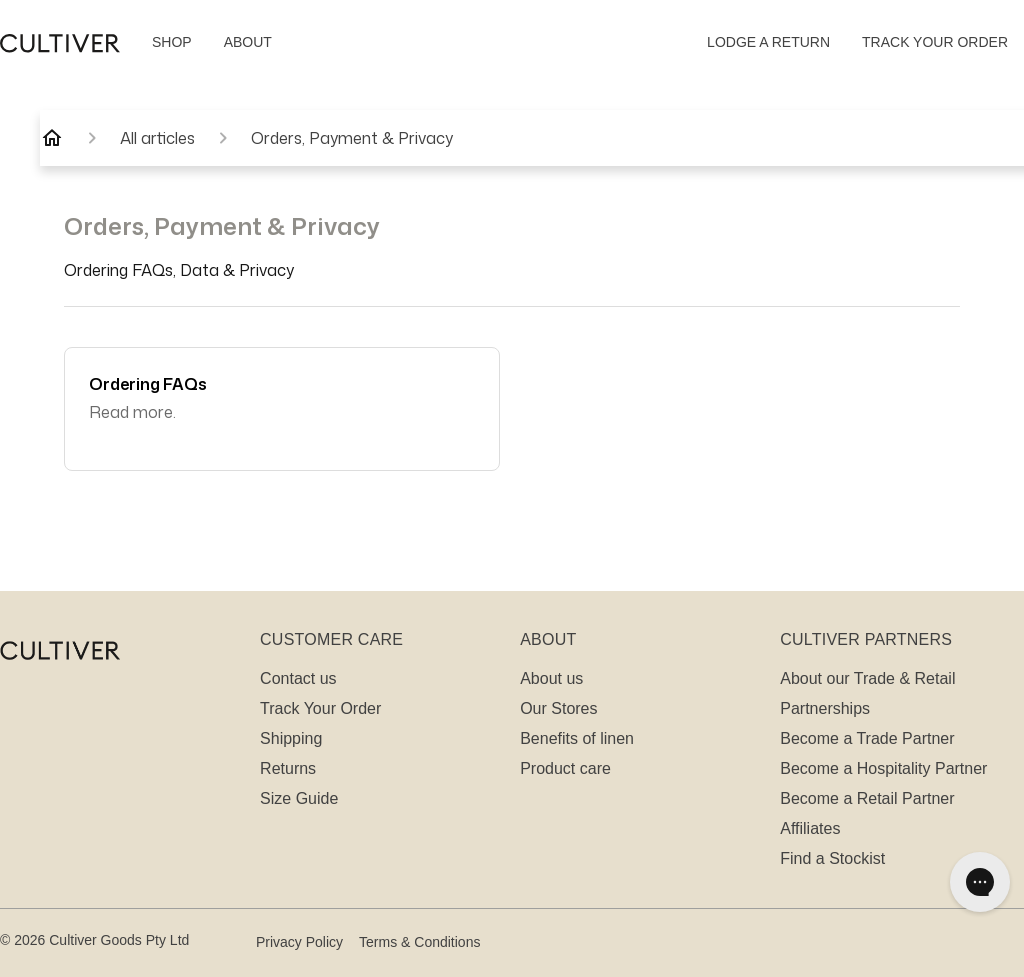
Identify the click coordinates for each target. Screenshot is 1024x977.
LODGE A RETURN (768, 42)
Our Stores (558, 708)
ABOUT (248, 42)
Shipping (291, 738)
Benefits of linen (577, 738)
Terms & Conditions (419, 942)
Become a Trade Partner (867, 738)
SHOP (172, 42)
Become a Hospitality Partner (883, 768)
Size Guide (299, 798)
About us (551, 678)
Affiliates (810, 828)
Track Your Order (320, 708)
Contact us (298, 678)
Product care (565, 768)
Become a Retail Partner (867, 798)
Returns (288, 768)
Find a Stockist (832, 858)
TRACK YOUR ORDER (935, 42)
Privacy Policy (299, 942)
